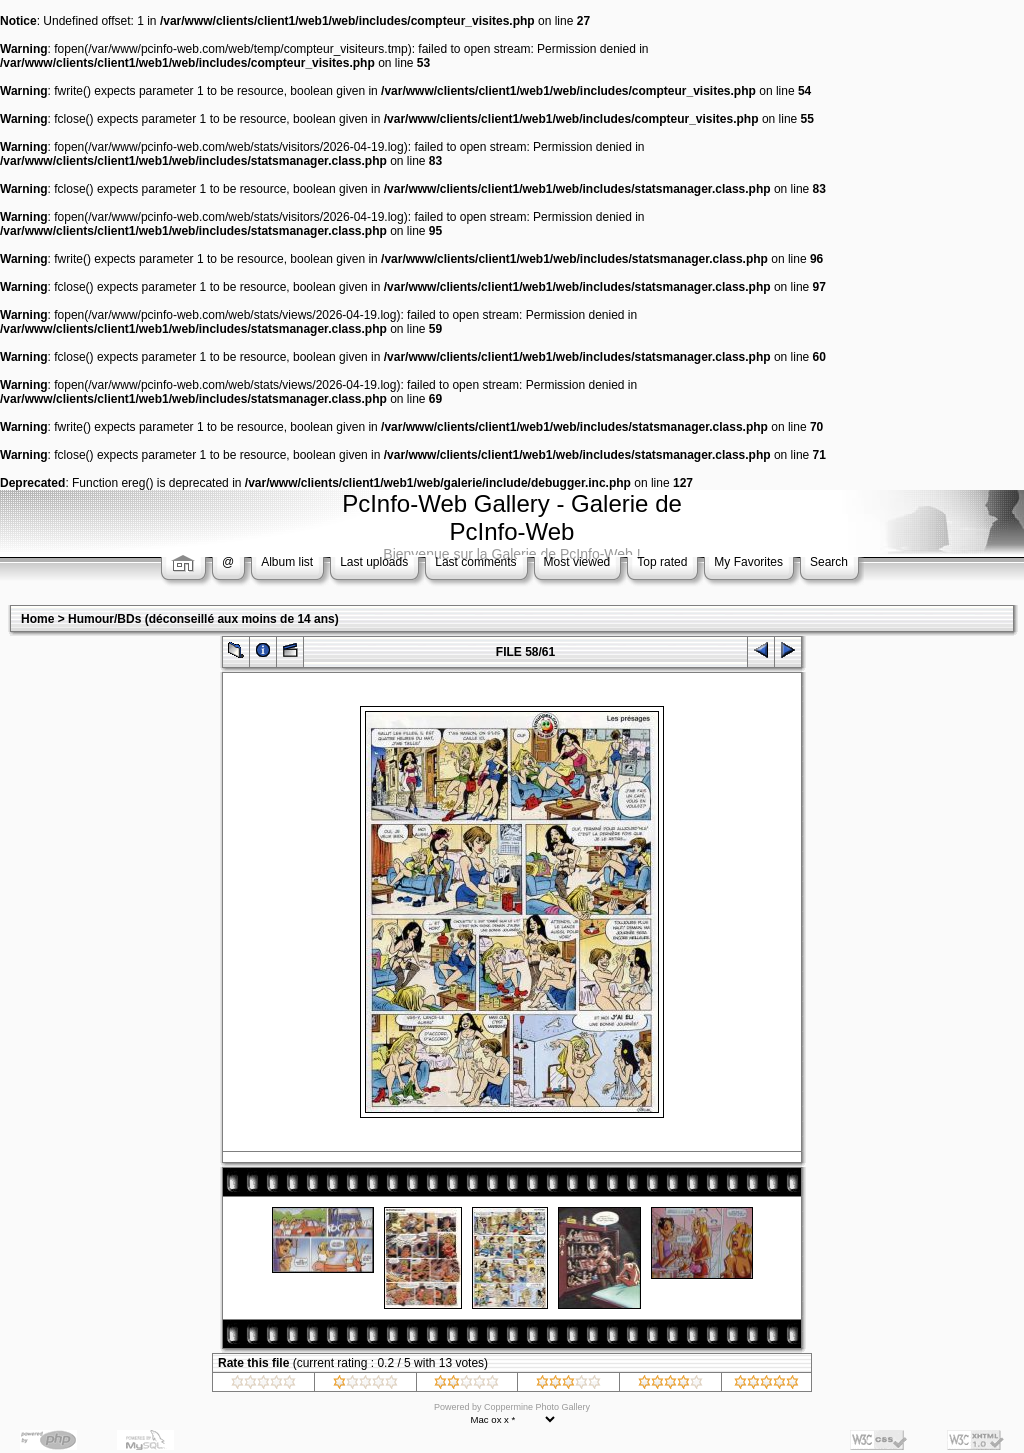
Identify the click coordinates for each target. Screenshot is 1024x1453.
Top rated (662, 562)
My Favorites (748, 562)
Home (37, 619)
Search (829, 562)
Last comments (475, 562)
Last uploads (374, 562)
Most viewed (577, 562)
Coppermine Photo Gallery (537, 1407)
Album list (287, 562)
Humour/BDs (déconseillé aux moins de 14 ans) (203, 619)
